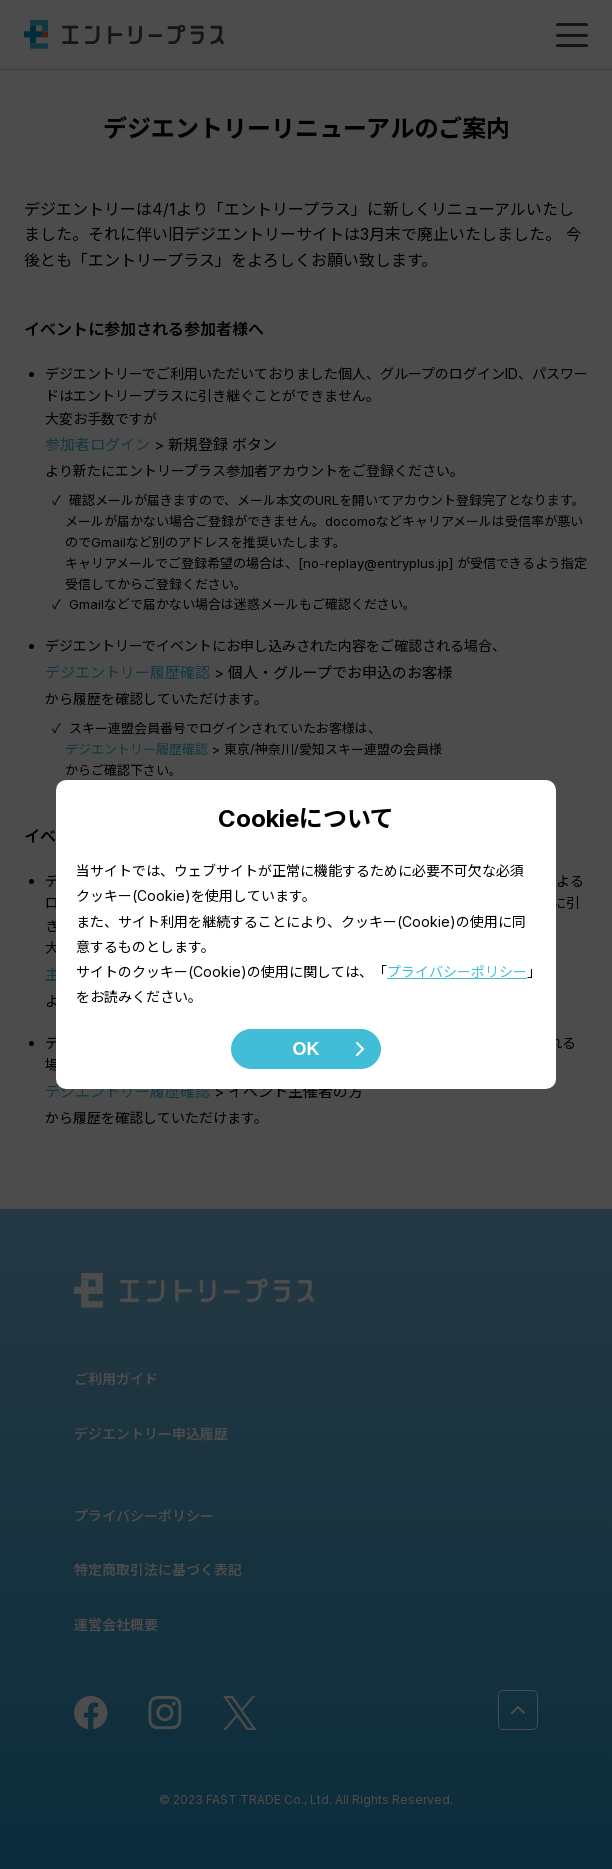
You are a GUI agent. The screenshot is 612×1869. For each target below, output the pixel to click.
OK (306, 1049)
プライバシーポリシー (457, 971)
